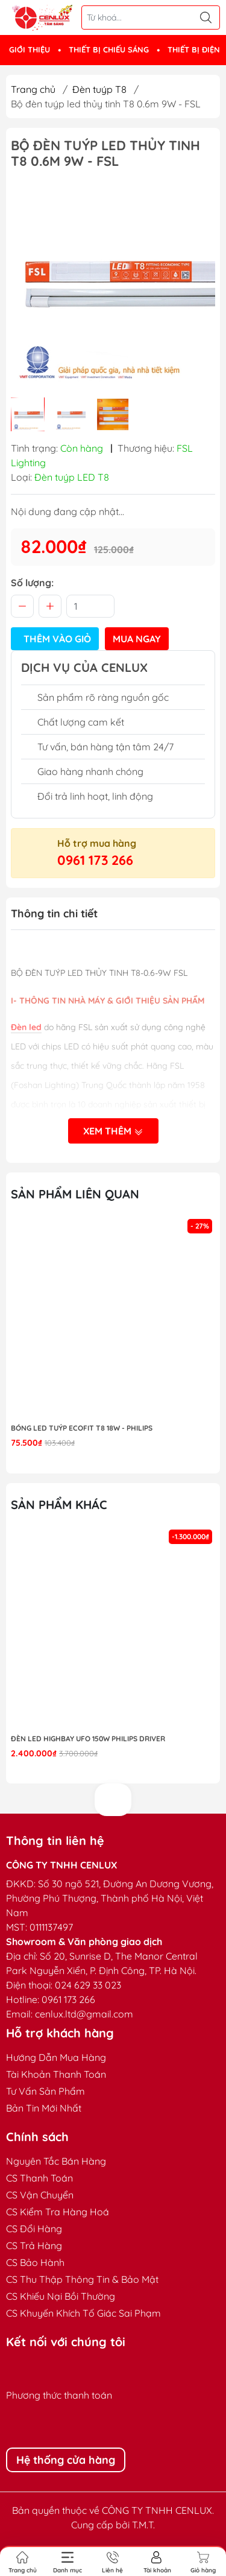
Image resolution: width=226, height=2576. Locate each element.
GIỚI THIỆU (29, 49)
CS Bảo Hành (35, 2262)
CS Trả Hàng (34, 2245)
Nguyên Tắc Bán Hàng (56, 2161)
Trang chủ (33, 89)
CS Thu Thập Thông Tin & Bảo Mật (82, 2279)
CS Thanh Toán (39, 2178)
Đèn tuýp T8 (99, 89)
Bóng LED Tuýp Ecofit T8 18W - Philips (81, 1427)
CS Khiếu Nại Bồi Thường (60, 2296)
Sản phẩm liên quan (75, 1193)
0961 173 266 (95, 860)
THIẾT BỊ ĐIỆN (194, 49)
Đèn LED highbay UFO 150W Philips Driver (88, 1738)
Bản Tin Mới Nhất (43, 2108)
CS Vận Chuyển (40, 2195)
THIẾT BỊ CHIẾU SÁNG (109, 49)
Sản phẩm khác (59, 1504)
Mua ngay (137, 639)
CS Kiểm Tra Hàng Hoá (57, 2212)
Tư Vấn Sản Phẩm (45, 2091)
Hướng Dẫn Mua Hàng (56, 2057)
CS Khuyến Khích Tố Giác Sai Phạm (83, 2313)
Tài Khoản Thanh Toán (56, 2074)
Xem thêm (113, 1131)
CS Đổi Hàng (34, 2229)
